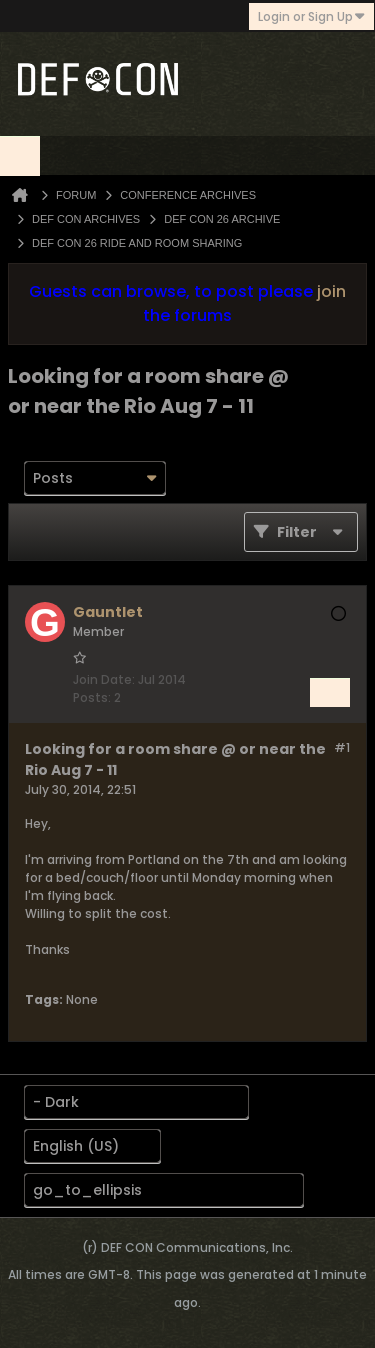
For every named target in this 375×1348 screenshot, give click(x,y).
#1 (342, 747)
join (331, 291)
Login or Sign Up (311, 16)
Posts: (92, 697)
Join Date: (104, 679)
